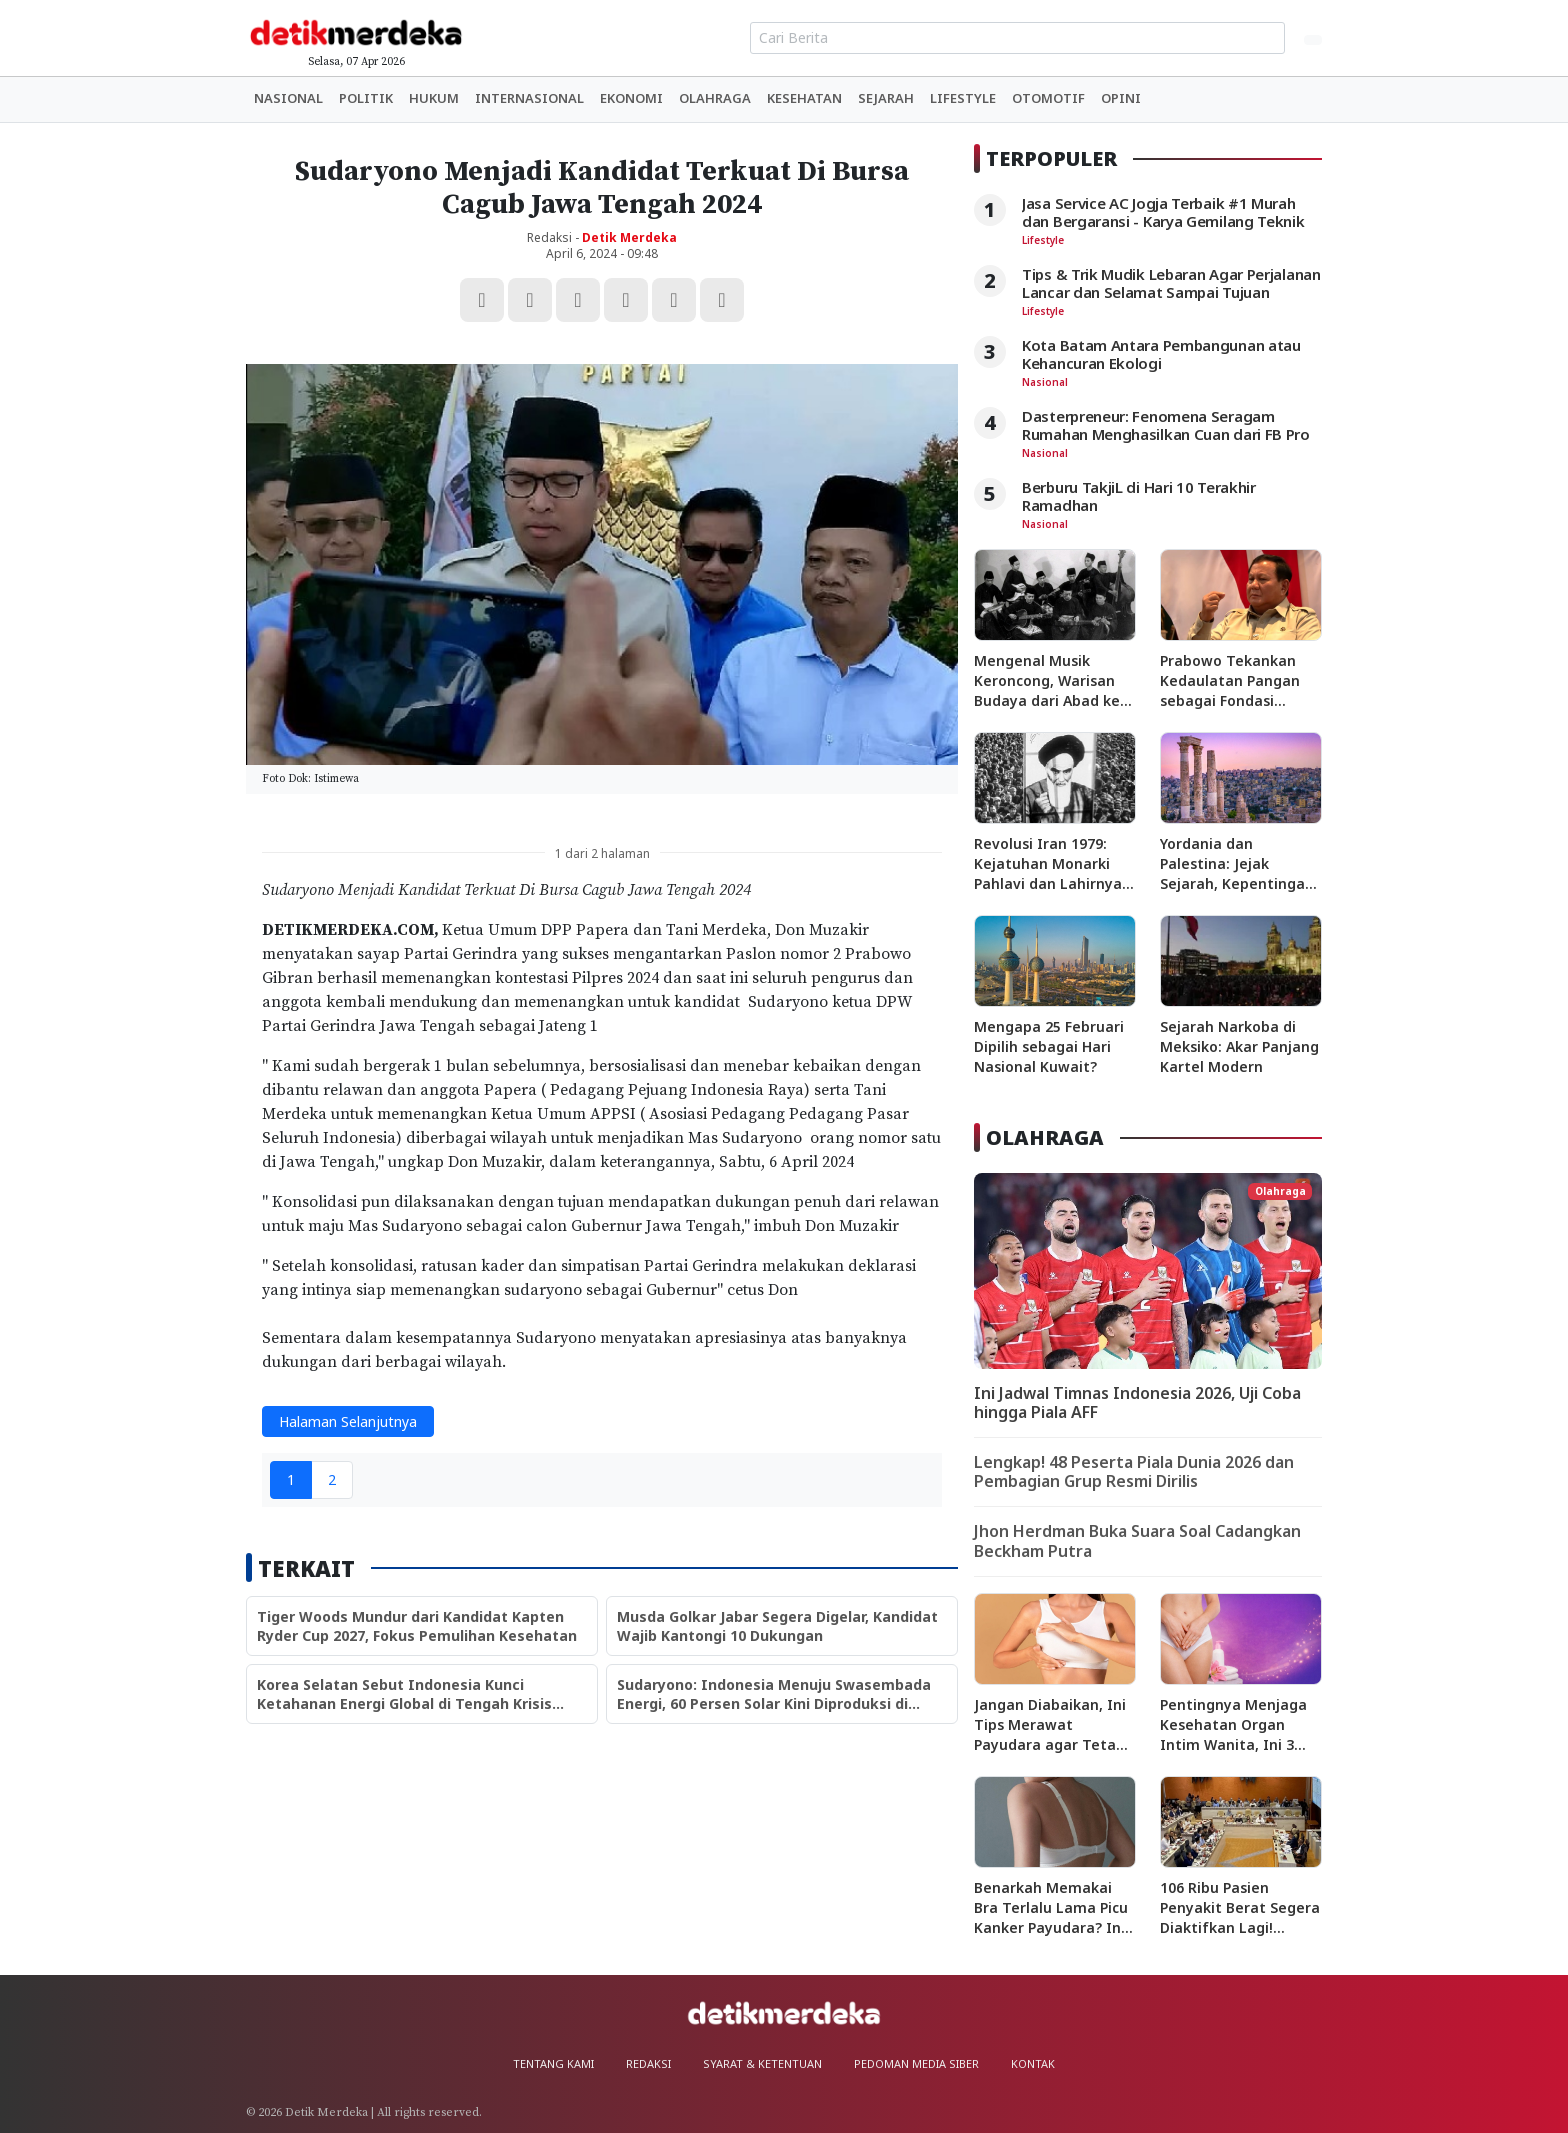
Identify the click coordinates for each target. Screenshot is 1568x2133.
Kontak (1033, 2063)
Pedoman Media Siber (916, 2063)
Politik (366, 98)
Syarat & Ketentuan (762, 2063)
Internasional (529, 98)
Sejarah (886, 98)
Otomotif (1048, 98)
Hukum (434, 98)
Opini (1121, 98)
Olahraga (715, 98)
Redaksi (648, 2063)
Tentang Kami (553, 2063)
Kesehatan (804, 98)
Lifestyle (963, 98)
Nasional (288, 98)
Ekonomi (631, 98)
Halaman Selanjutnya (348, 1421)
